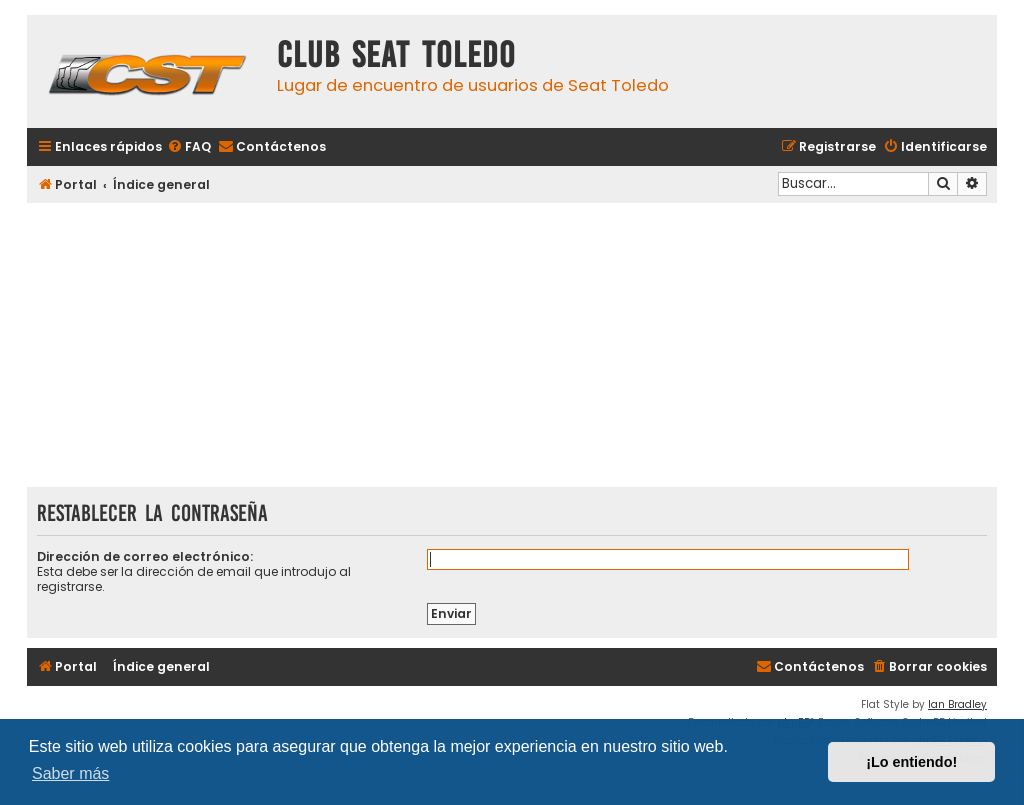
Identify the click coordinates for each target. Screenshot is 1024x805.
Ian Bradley (957, 704)
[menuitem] (189, 147)
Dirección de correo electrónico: (145, 556)
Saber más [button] (70, 773)
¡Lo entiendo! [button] (911, 762)
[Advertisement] (512, 347)
